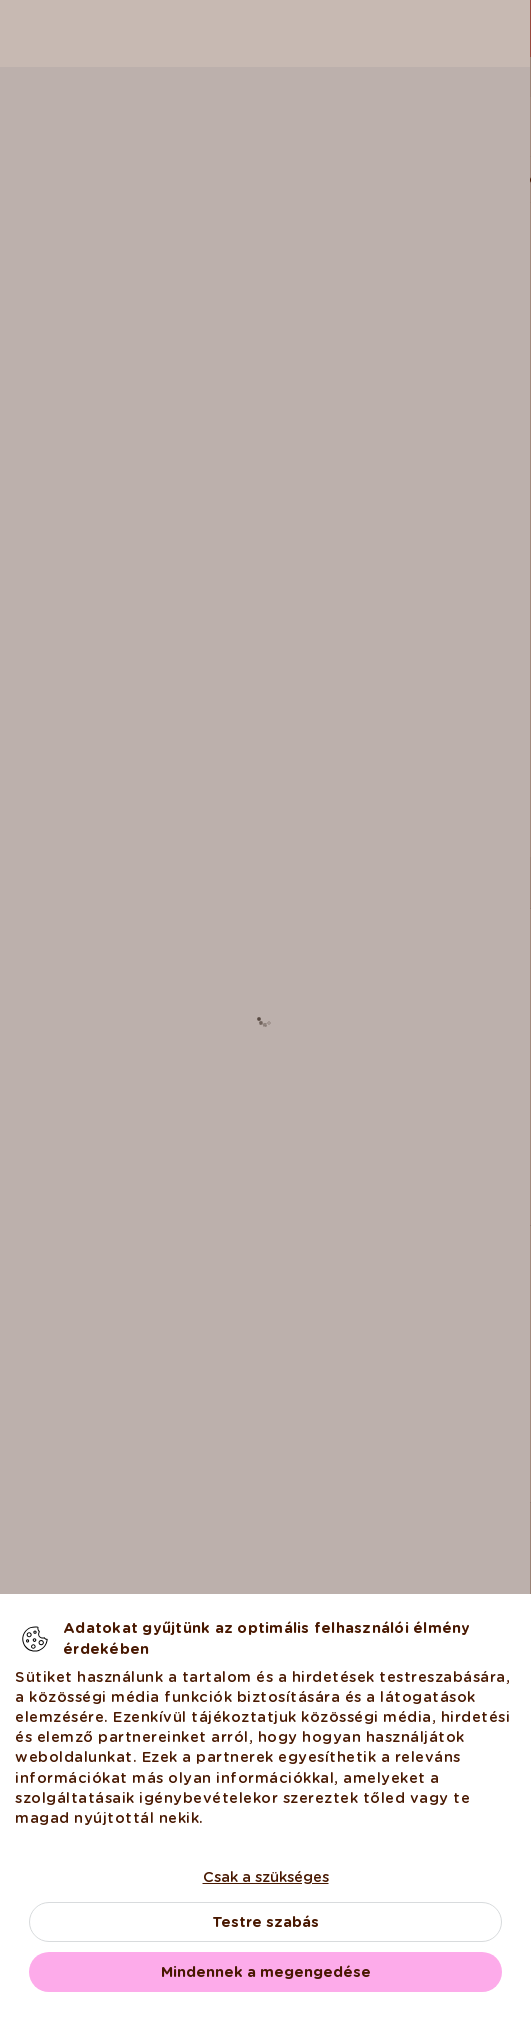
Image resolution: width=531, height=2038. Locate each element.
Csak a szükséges (266, 1877)
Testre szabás (265, 1922)
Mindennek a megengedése (266, 1972)
